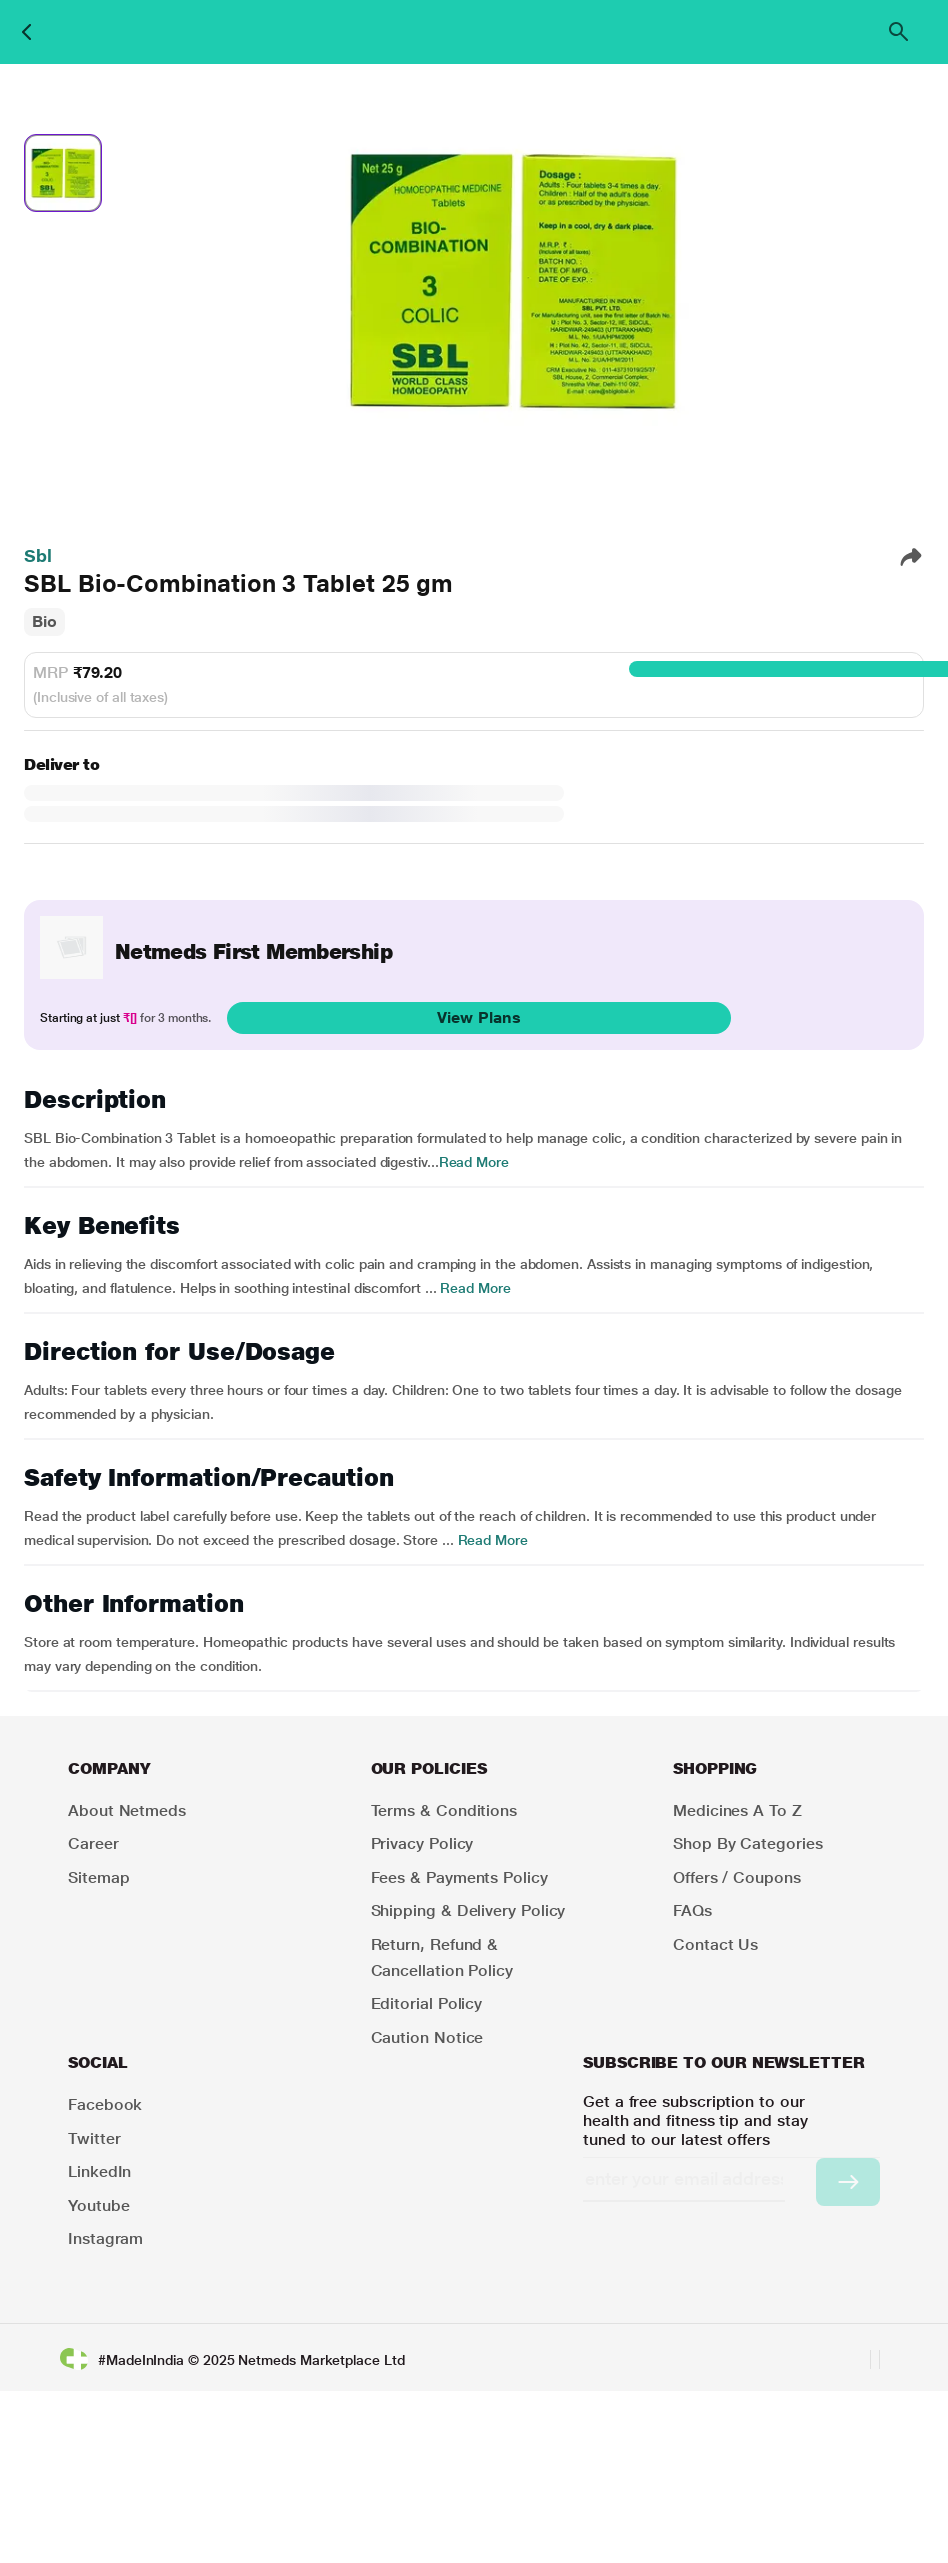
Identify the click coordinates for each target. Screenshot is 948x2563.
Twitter (94, 2138)
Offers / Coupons (737, 1877)
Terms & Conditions (444, 1810)
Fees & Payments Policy (459, 1877)
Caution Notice (427, 2037)
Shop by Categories (748, 1843)
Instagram (105, 2238)
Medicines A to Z (737, 1810)
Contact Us (715, 1944)
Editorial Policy (427, 2003)
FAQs (692, 1910)
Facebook (105, 2104)
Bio (44, 621)
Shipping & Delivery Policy (468, 1910)
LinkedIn (99, 2171)
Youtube (98, 2205)
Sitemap (98, 1877)
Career (93, 1843)
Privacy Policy (422, 1843)
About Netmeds (127, 1810)
